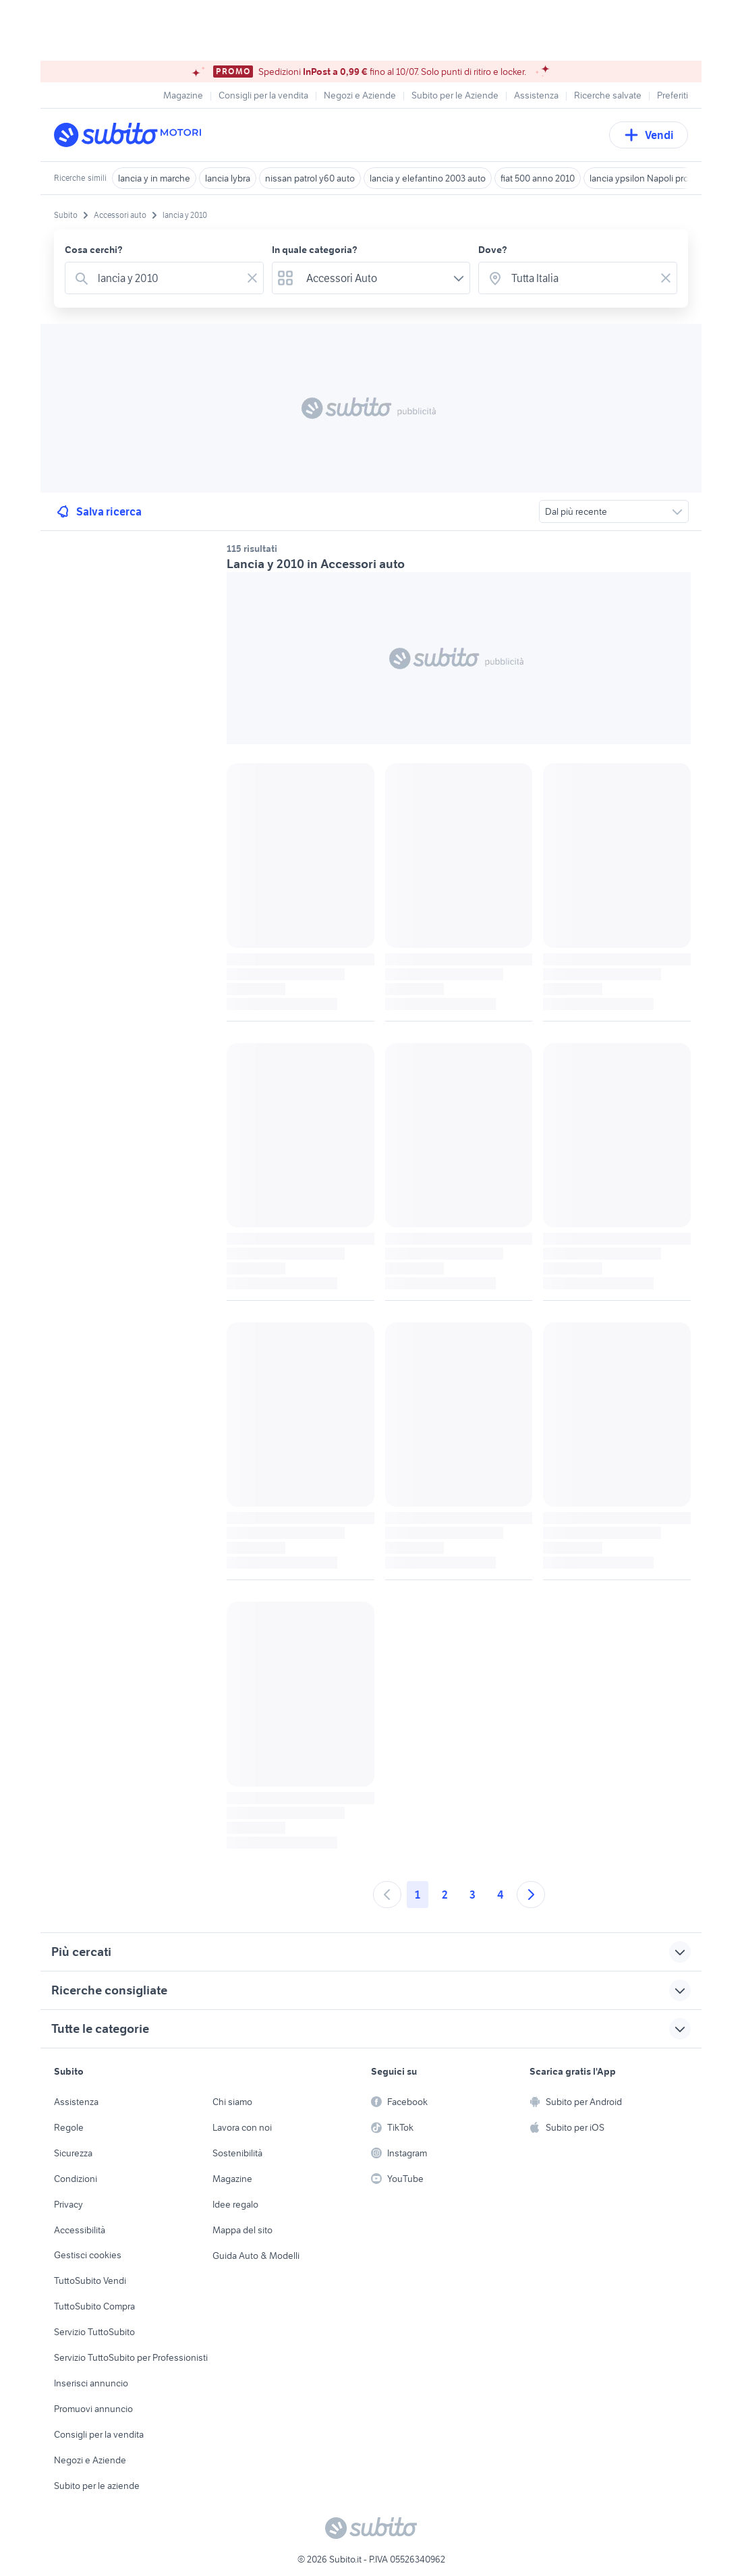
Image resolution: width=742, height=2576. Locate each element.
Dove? (492, 250)
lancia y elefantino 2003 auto (428, 178)
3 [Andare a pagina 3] (472, 1894)
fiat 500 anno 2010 (538, 178)
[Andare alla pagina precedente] (387, 1894)
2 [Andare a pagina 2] (445, 1894)
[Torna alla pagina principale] (131, 135)
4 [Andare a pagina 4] (500, 1894)
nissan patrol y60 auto (310, 178)
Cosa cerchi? (94, 250)
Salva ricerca (98, 511)
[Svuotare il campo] (252, 277)
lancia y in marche (154, 178)
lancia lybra (227, 178)
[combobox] (167, 277)
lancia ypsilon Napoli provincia (651, 178)
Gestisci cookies (87, 2255)
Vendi (648, 135)
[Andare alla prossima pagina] (531, 1894)
